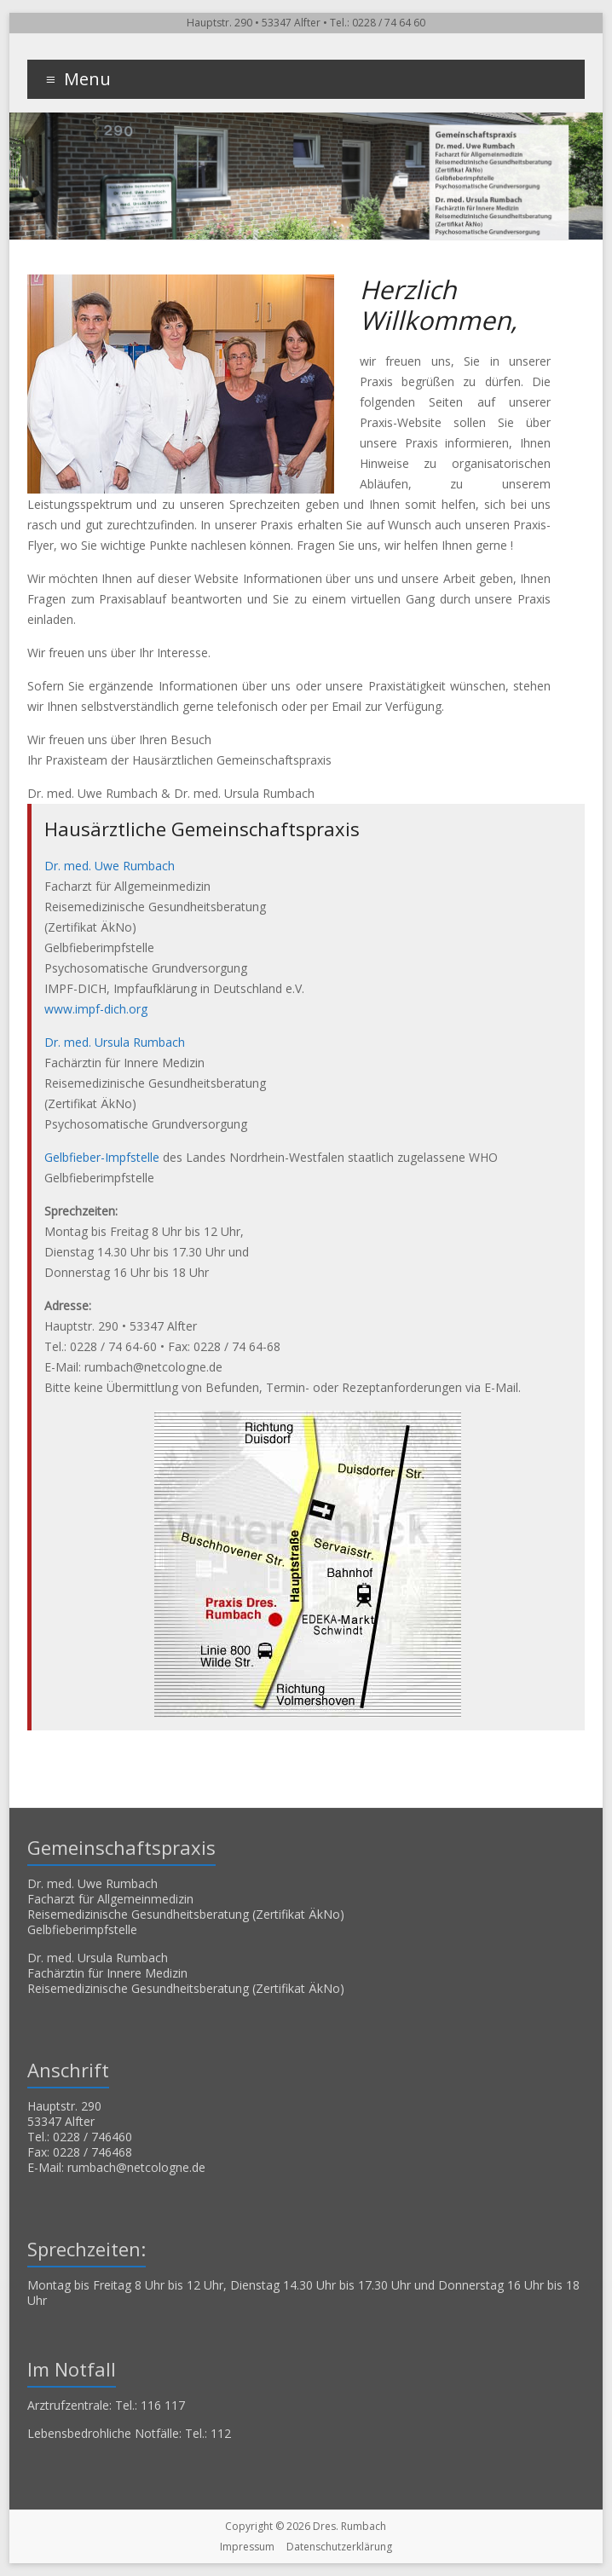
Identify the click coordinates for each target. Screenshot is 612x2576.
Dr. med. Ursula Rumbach (114, 1042)
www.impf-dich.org (95, 1009)
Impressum (247, 2546)
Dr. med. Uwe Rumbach (109, 866)
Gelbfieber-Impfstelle (101, 1157)
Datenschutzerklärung (339, 2546)
